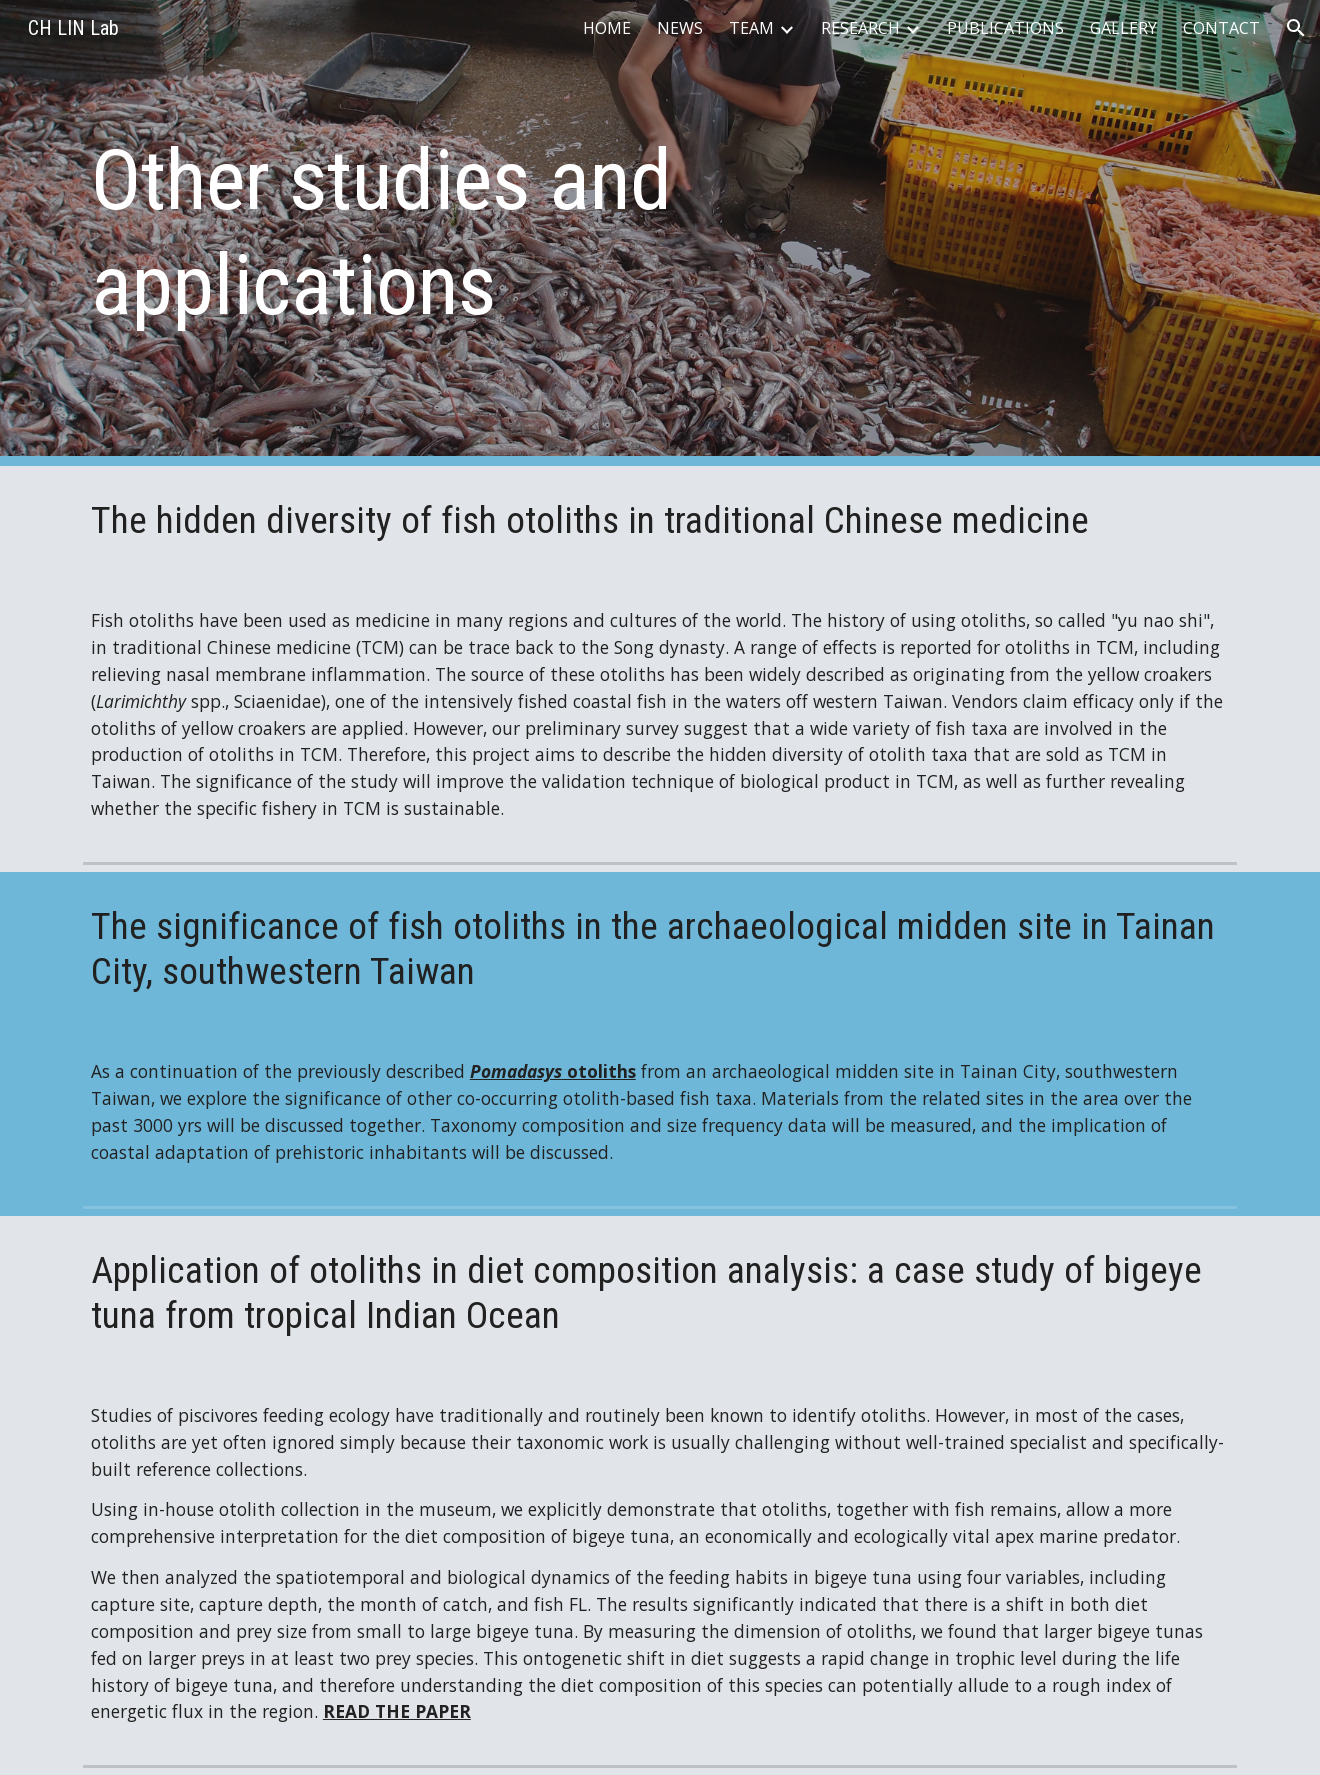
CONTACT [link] (1221, 28)
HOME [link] (607, 28)
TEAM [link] (751, 28)
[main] (463, 233)
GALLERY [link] (1123, 28)
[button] (1296, 28)
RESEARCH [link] (860, 28)
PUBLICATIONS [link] (1005, 28)
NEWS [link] (680, 28)
